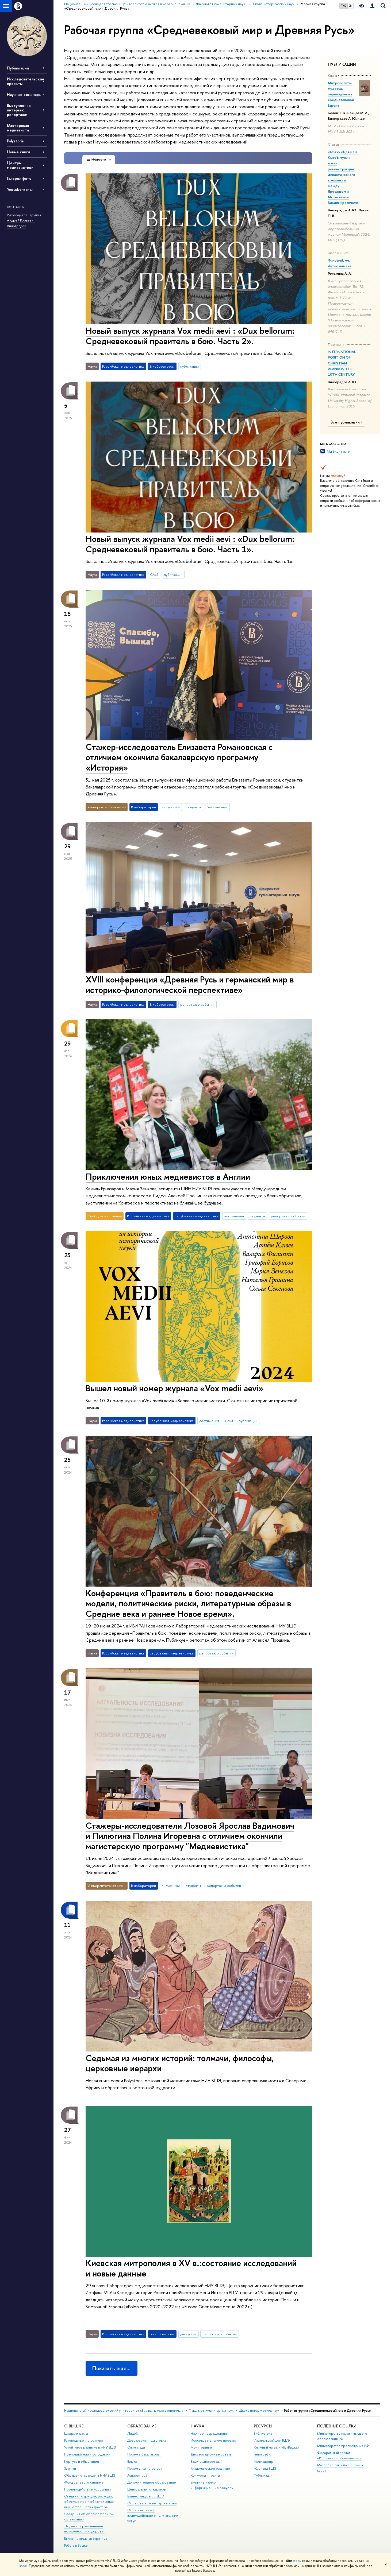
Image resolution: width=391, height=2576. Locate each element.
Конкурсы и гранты (205, 2475)
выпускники (171, 807)
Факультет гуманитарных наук (211, 2410)
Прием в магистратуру (144, 2468)
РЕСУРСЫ (263, 2426)
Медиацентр (263, 2461)
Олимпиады (136, 2447)
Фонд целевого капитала (83, 2482)
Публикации (18, 68)
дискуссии (188, 2334)
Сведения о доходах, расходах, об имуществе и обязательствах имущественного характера (89, 2501)
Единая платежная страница (85, 2538)
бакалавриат (217, 807)
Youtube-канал (20, 189)
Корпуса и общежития (81, 2461)
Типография (263, 2454)
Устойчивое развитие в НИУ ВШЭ (90, 2447)
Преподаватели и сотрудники (87, 2454)
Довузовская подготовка (146, 2440)
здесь (297, 2561)
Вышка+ (133, 2461)
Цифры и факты (76, 2433)
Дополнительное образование (151, 2482)
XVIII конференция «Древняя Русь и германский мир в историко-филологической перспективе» (190, 984)
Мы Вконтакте (338, 451)
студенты (193, 807)
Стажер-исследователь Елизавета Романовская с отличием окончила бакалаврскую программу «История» (179, 757)
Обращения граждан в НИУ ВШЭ (90, 2475)
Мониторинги (201, 2447)
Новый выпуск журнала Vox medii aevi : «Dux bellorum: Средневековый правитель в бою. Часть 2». (190, 336)
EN (350, 5)
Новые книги (18, 151)
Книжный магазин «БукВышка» (276, 2447)
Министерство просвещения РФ (343, 2445)
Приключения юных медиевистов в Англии (168, 1176)
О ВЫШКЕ (73, 2426)
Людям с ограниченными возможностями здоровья (84, 2529)
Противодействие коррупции (87, 2489)
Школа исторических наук (259, 2410)
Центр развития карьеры (146, 2489)
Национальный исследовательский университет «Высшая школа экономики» (123, 2410)
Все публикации (347, 422)
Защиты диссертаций (207, 2461)
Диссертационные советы (211, 2454)
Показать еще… (111, 2368)
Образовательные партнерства (152, 2503)
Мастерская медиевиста (18, 128)
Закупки (70, 2468)
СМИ (154, 574)
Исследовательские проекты (213, 2440)
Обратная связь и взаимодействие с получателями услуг (152, 2515)
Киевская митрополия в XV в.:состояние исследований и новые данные (191, 2268)
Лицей (132, 2433)
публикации (189, 366)
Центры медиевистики (20, 165)
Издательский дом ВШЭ (272, 2440)
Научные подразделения (210, 2433)
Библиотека (263, 2433)
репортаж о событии (197, 1004)
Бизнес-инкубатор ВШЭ (145, 2496)
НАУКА (197, 2426)
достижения (234, 1216)
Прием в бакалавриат (144, 2454)
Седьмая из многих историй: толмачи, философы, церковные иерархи (180, 2063)
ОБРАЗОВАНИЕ (141, 2426)
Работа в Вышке (76, 2545)
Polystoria (15, 140)
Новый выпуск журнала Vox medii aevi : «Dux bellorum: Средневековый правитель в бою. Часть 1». (190, 544)
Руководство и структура (83, 2440)
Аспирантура (137, 2475)
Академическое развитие (210, 2468)
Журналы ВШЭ (265, 2468)
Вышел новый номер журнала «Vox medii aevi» (174, 1388)
